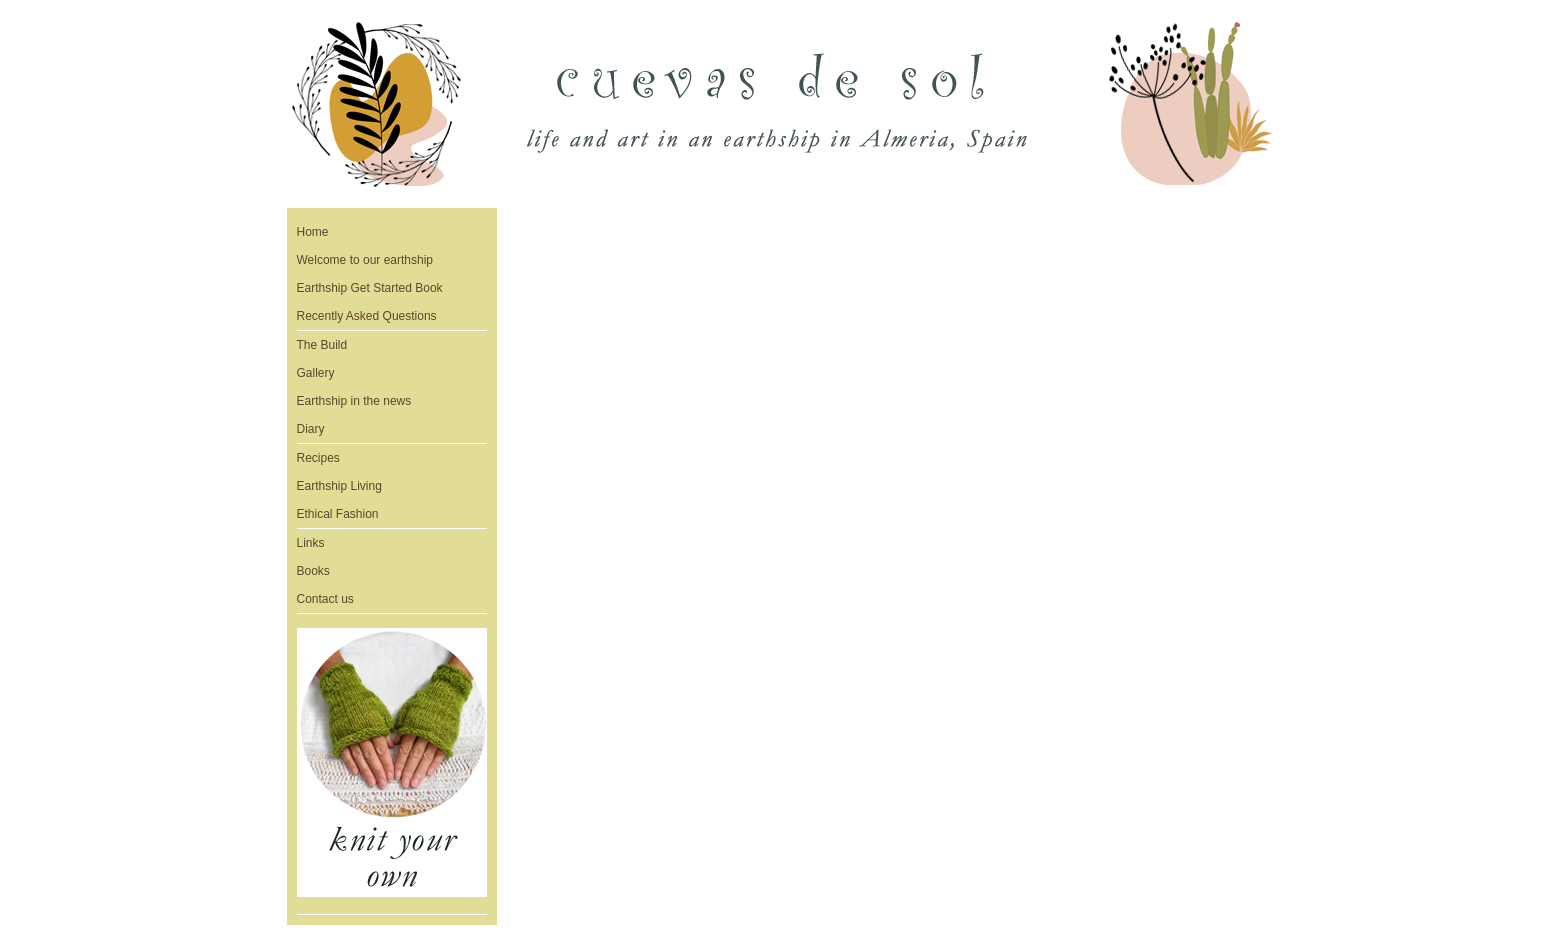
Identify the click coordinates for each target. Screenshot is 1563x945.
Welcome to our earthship (365, 260)
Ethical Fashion (338, 514)
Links (311, 543)
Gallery (316, 373)
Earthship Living (339, 486)
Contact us (325, 599)
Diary (311, 429)
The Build (322, 345)
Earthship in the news (354, 401)
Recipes (318, 458)
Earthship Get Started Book (370, 288)
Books (313, 571)
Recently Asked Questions (367, 316)
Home (313, 232)
